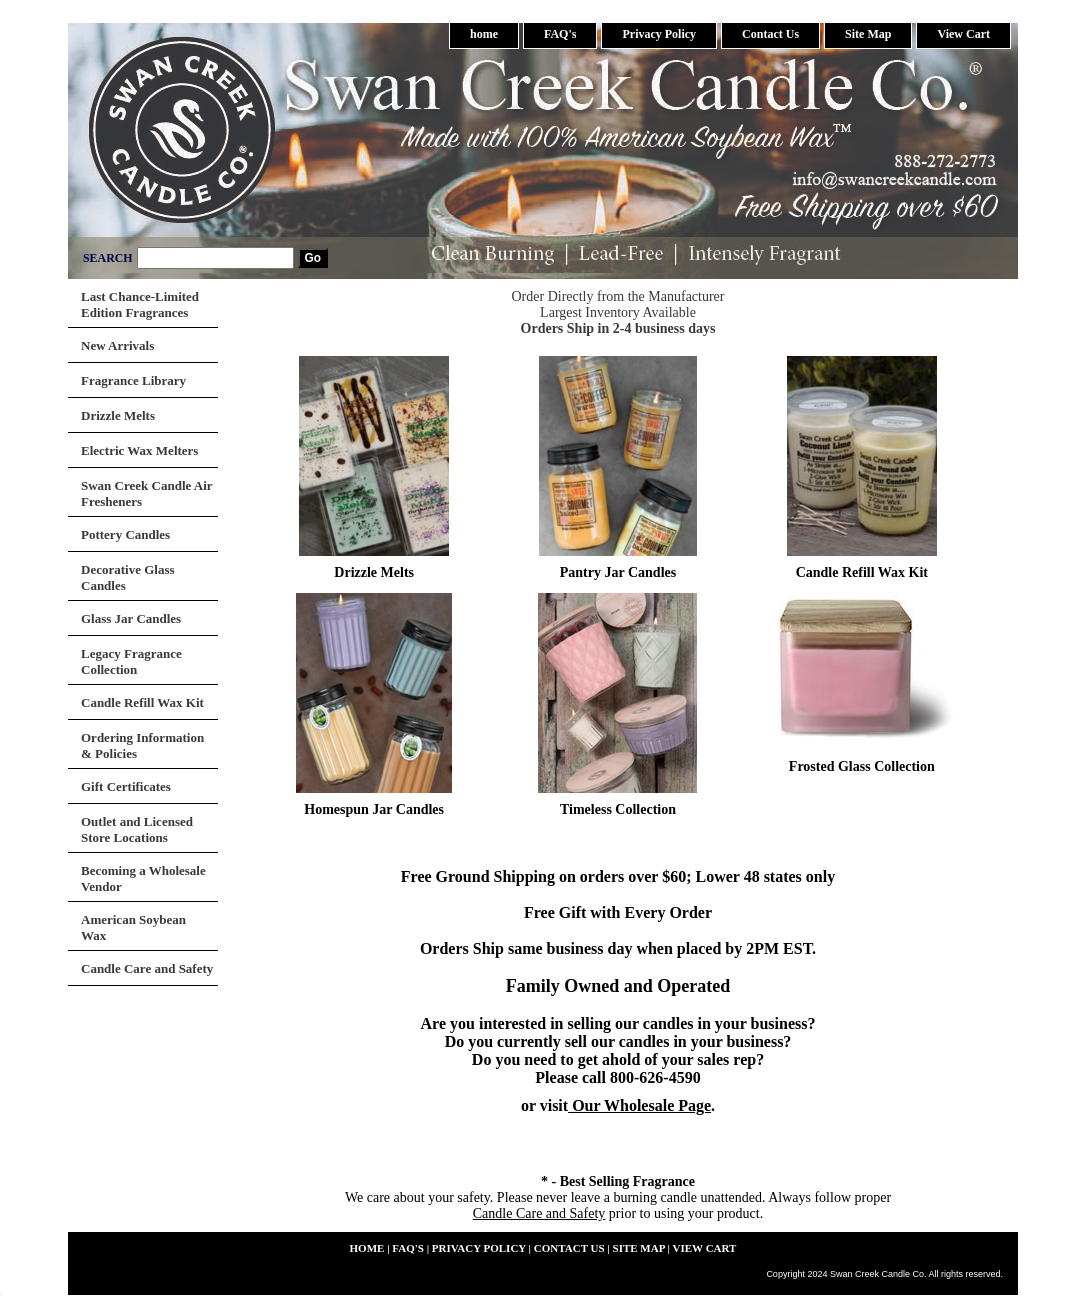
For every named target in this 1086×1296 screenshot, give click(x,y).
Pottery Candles (125, 534)
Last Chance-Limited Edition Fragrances (140, 304)
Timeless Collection (618, 809)
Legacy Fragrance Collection (131, 661)
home (484, 34)
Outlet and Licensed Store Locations (137, 829)
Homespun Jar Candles (374, 809)
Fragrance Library (133, 380)
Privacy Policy (659, 34)
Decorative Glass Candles (128, 577)
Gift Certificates (126, 786)
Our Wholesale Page (639, 1105)
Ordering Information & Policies (142, 745)
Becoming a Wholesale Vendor (143, 878)
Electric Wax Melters (139, 450)
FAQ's (560, 34)
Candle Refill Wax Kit (862, 572)
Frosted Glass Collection (862, 766)
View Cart (963, 34)
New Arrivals (117, 345)
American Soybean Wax (133, 927)
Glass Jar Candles (131, 618)
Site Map (868, 34)
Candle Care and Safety (539, 1213)
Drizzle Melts (374, 572)
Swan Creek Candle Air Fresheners (147, 493)
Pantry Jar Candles (618, 572)
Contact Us (770, 34)
